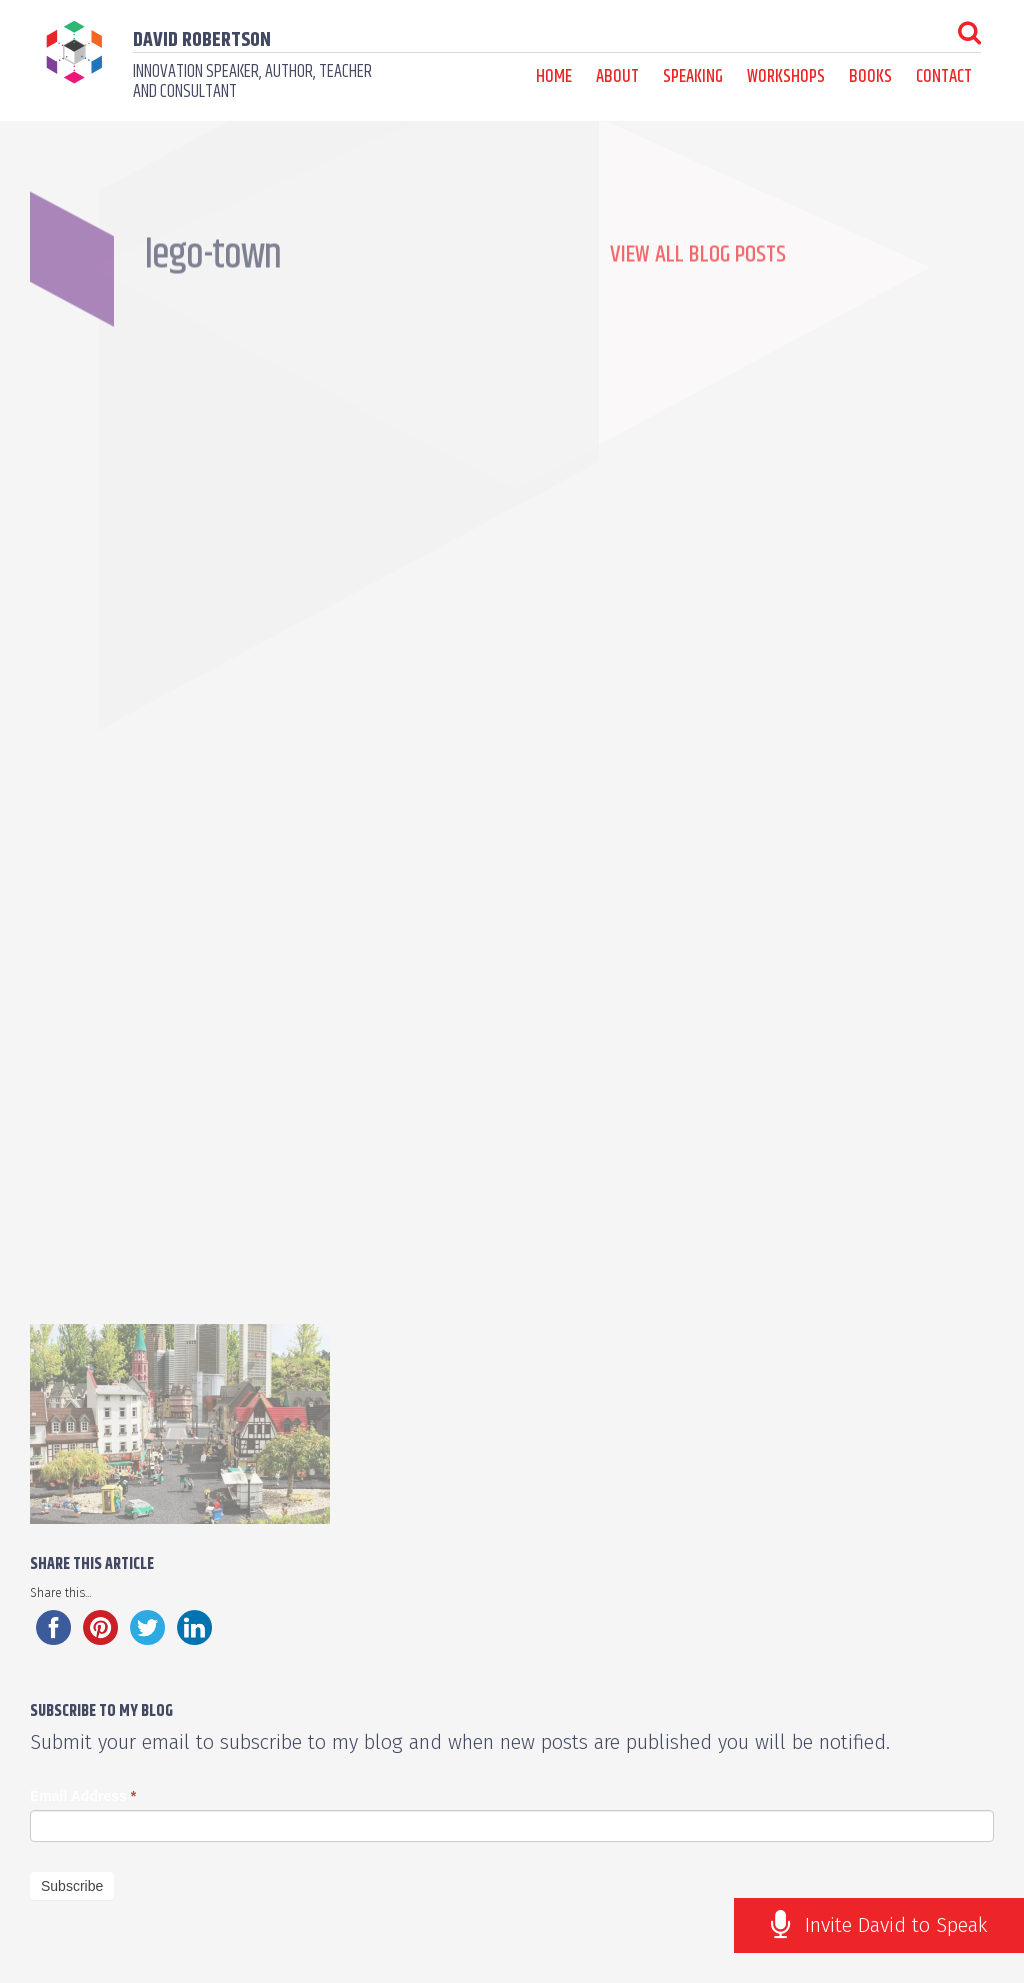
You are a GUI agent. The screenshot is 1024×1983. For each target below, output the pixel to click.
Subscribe (72, 1886)
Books (870, 77)
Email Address (83, 1796)
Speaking (693, 77)
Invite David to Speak (896, 1925)
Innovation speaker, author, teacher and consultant (252, 82)
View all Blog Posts (698, 291)
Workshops (786, 77)
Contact (944, 77)
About (617, 77)
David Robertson (202, 40)
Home (554, 77)
